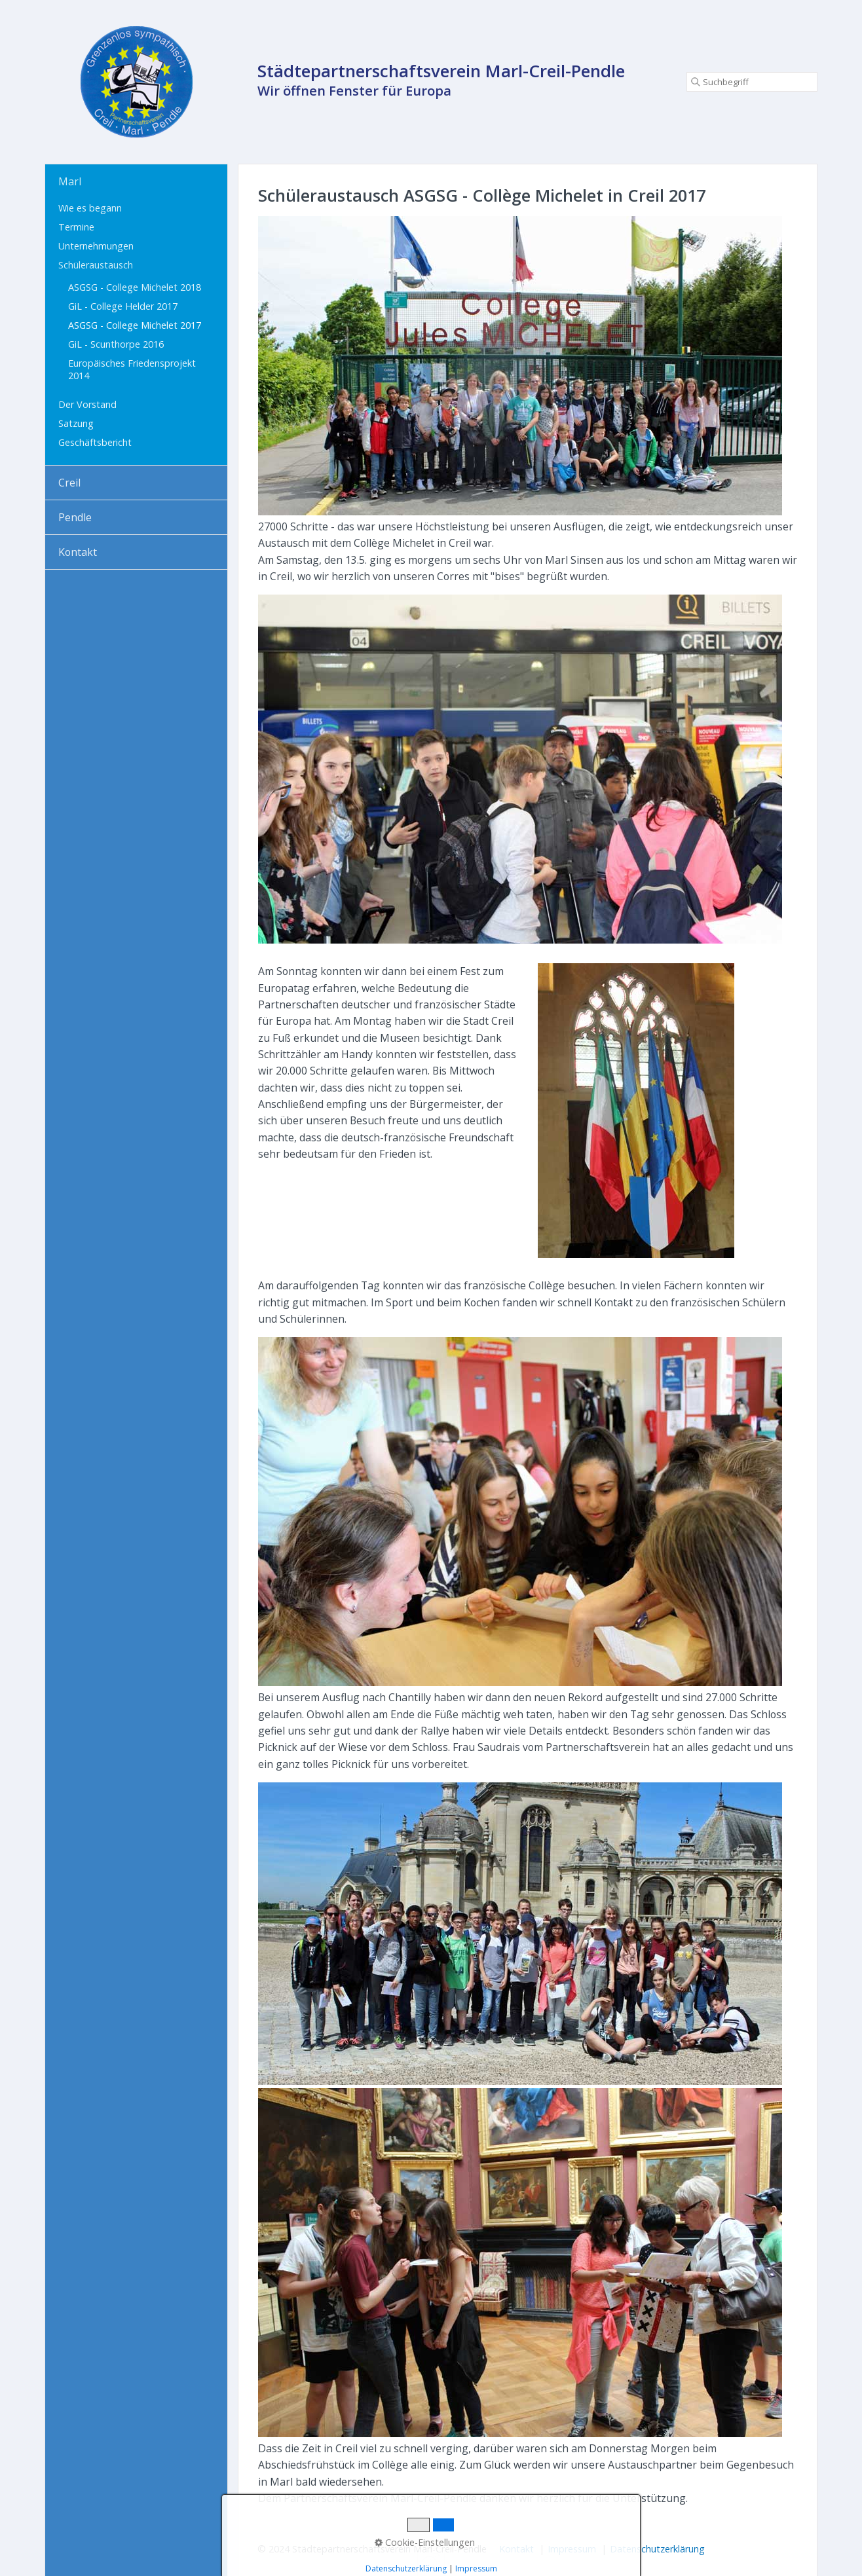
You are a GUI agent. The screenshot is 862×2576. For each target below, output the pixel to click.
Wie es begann (90, 208)
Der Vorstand (87, 404)
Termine (76, 227)
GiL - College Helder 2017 (123, 306)
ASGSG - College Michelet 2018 (134, 287)
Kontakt (77, 552)
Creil (69, 482)
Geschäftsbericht (95, 442)
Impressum (572, 2549)
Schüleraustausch (95, 265)
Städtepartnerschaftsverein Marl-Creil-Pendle (441, 71)
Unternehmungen (96, 246)
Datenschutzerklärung (657, 2549)
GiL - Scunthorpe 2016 (116, 344)
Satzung (76, 423)
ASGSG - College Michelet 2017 (134, 325)
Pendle (75, 517)
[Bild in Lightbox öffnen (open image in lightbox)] (520, 365)
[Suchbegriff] (751, 82)
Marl (69, 181)
